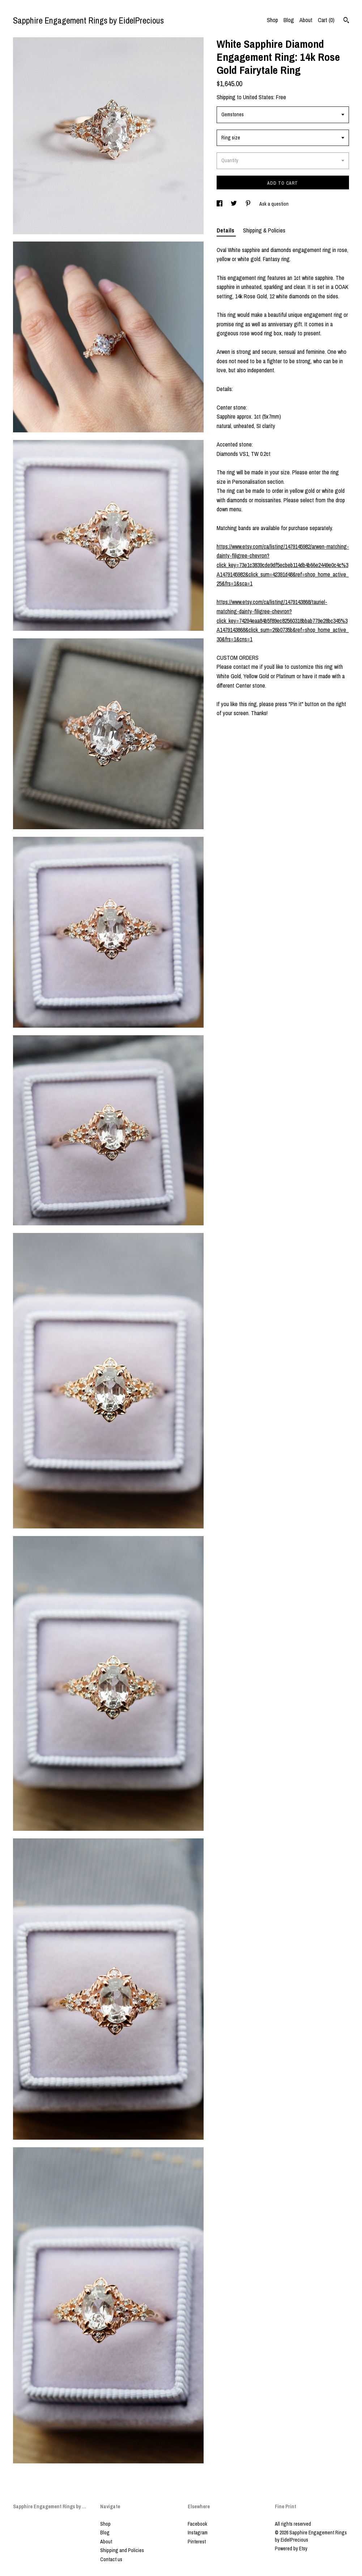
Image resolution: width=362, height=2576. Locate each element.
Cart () (326, 20)
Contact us (111, 2559)
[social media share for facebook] (220, 204)
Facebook (197, 2524)
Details (226, 230)
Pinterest (197, 2541)
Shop (272, 20)
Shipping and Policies (122, 2550)
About (305, 20)
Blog (289, 20)
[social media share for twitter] (234, 204)
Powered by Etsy (291, 2548)
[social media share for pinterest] (248, 204)
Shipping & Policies (264, 230)
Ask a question (274, 204)
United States (258, 97)
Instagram (198, 2532)
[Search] (346, 21)
